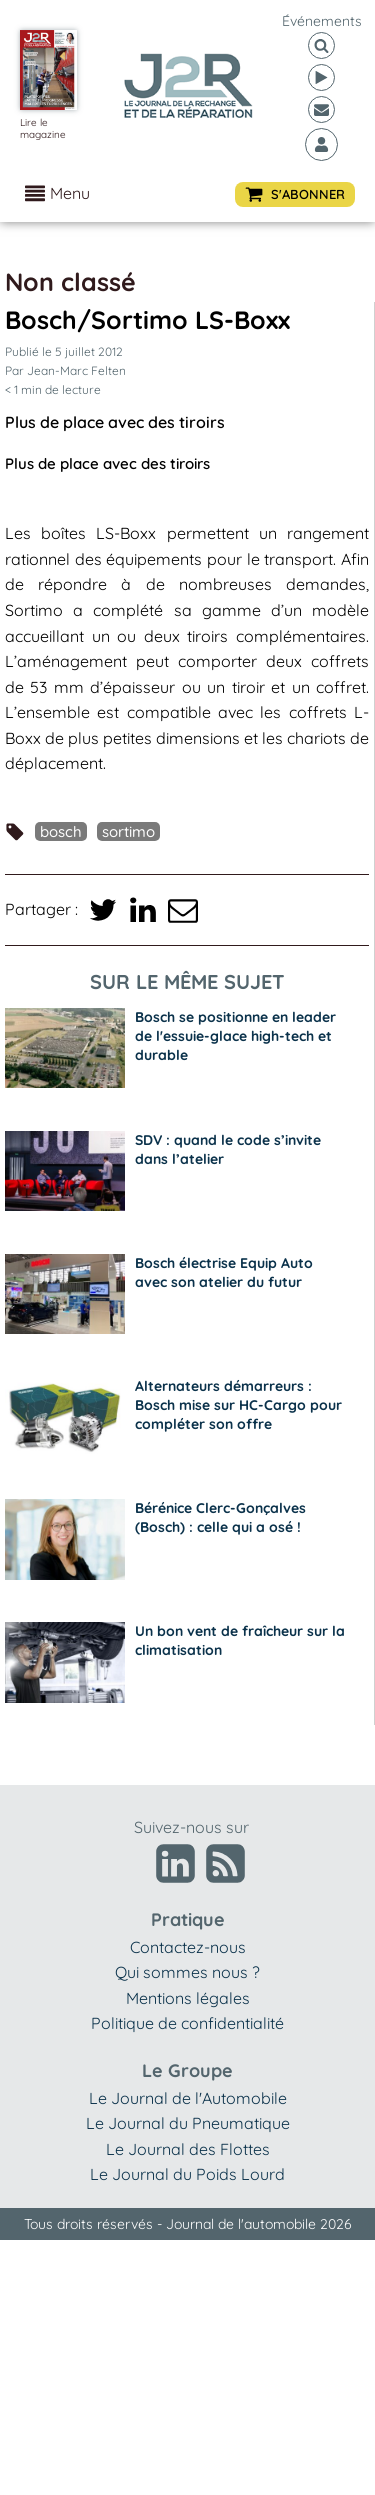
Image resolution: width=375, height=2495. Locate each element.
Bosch (61, 831)
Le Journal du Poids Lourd (187, 2174)
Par (65, 370)
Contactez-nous (188, 1947)
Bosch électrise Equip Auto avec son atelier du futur (224, 1272)
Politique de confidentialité (187, 2023)
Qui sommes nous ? (187, 1972)
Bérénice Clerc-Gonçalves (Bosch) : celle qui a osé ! (220, 1517)
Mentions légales (188, 1998)
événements (322, 21)
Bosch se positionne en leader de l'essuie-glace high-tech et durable (235, 1036)
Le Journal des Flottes (188, 2149)
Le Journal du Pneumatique (188, 2123)
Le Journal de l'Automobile (188, 2098)
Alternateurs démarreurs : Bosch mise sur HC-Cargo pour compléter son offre (238, 1405)
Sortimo (128, 831)
